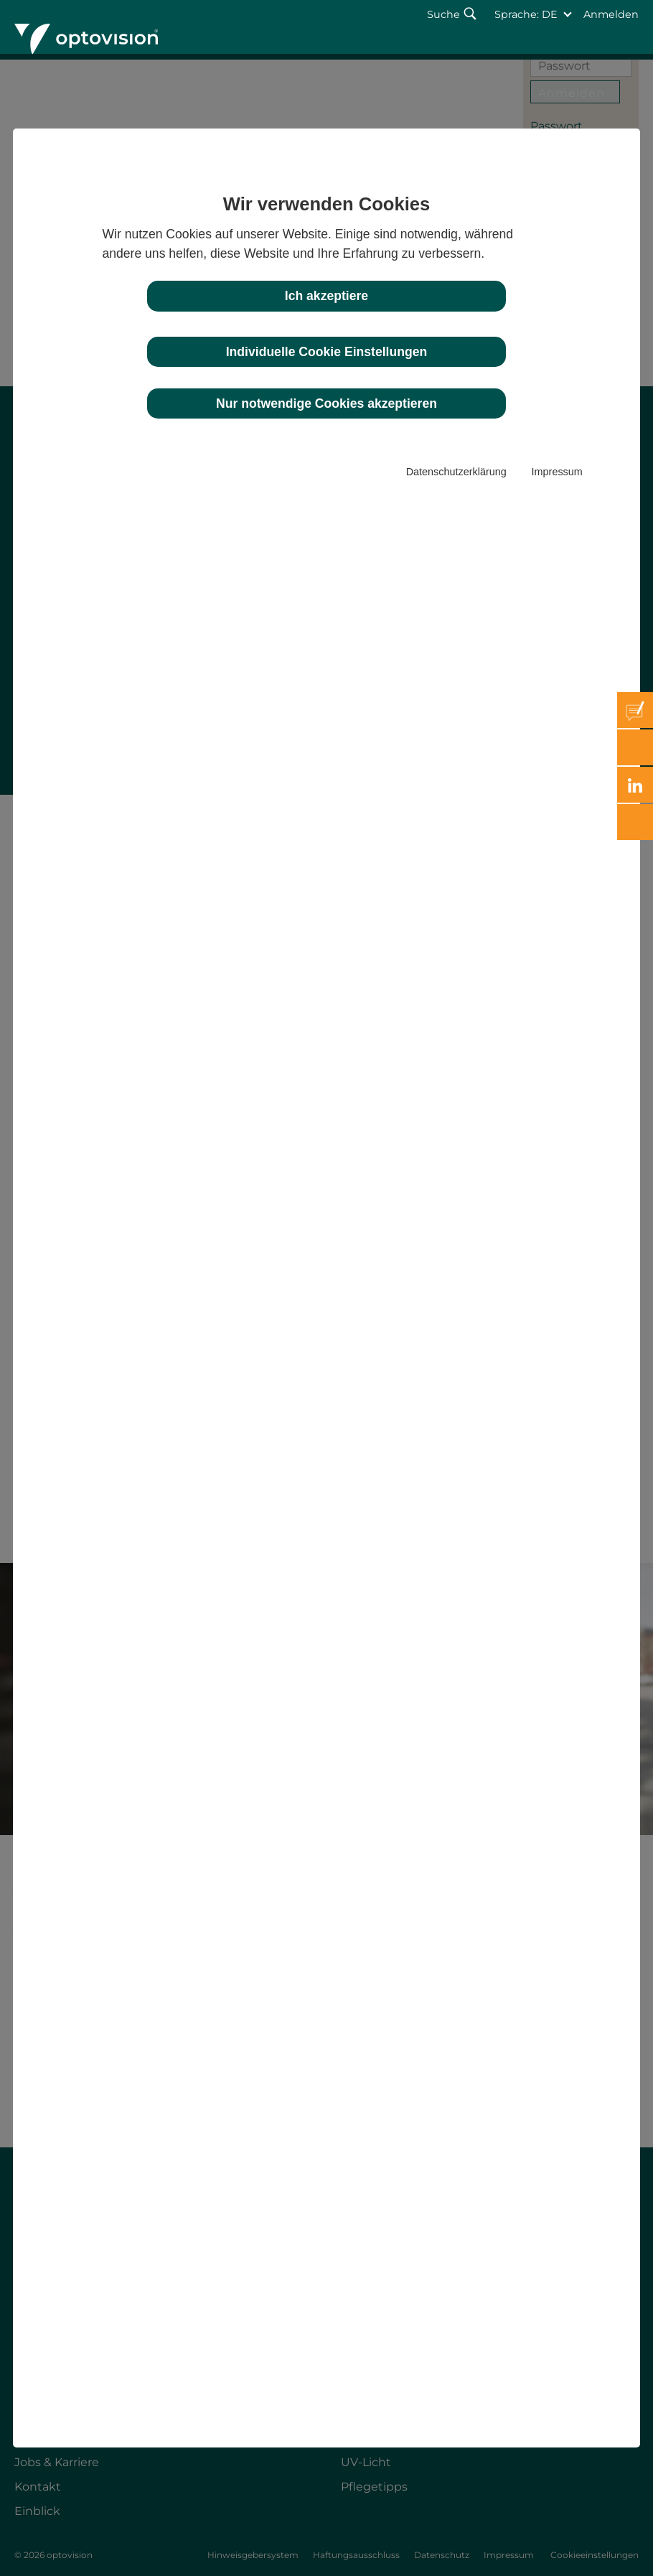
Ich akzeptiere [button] (326, 296)
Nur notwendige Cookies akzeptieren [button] (326, 403)
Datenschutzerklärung (456, 471)
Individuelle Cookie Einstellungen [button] (327, 352)
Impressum (557, 471)
